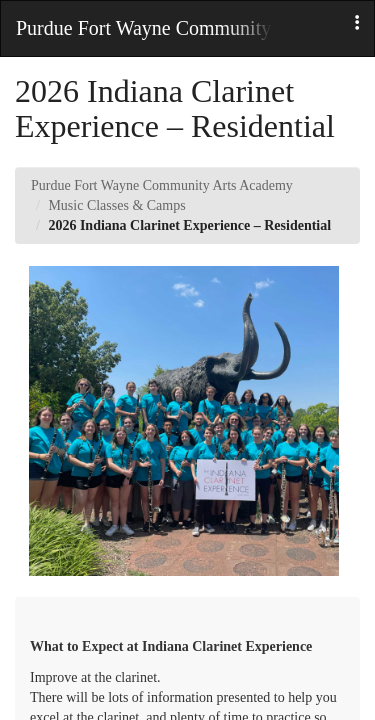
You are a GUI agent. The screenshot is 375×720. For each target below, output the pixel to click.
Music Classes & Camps (116, 205)
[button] (357, 24)
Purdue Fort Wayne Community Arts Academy (162, 185)
